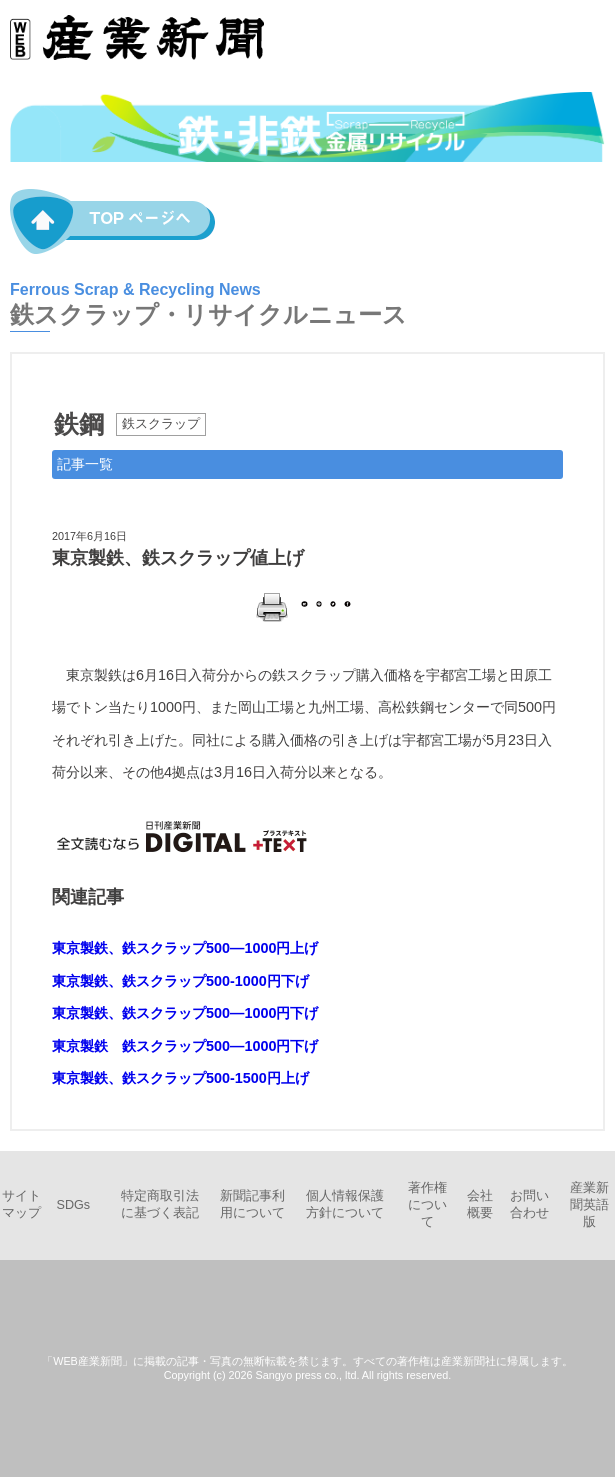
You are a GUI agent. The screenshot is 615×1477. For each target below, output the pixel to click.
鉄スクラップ (161, 424)
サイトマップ (21, 1204)
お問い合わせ (529, 1204)
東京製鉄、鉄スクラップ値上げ (178, 558)
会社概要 (480, 1204)
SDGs (74, 1205)
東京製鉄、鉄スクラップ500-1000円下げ (180, 981)
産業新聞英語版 (589, 1205)
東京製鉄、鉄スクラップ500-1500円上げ (180, 1078)
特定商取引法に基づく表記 (160, 1204)
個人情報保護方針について (345, 1204)
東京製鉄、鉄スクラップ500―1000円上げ (185, 948)
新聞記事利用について (252, 1204)
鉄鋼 (79, 424)
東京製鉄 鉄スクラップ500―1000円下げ (185, 1046)
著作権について (427, 1205)
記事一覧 (85, 464)
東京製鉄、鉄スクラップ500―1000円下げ (185, 1013)
